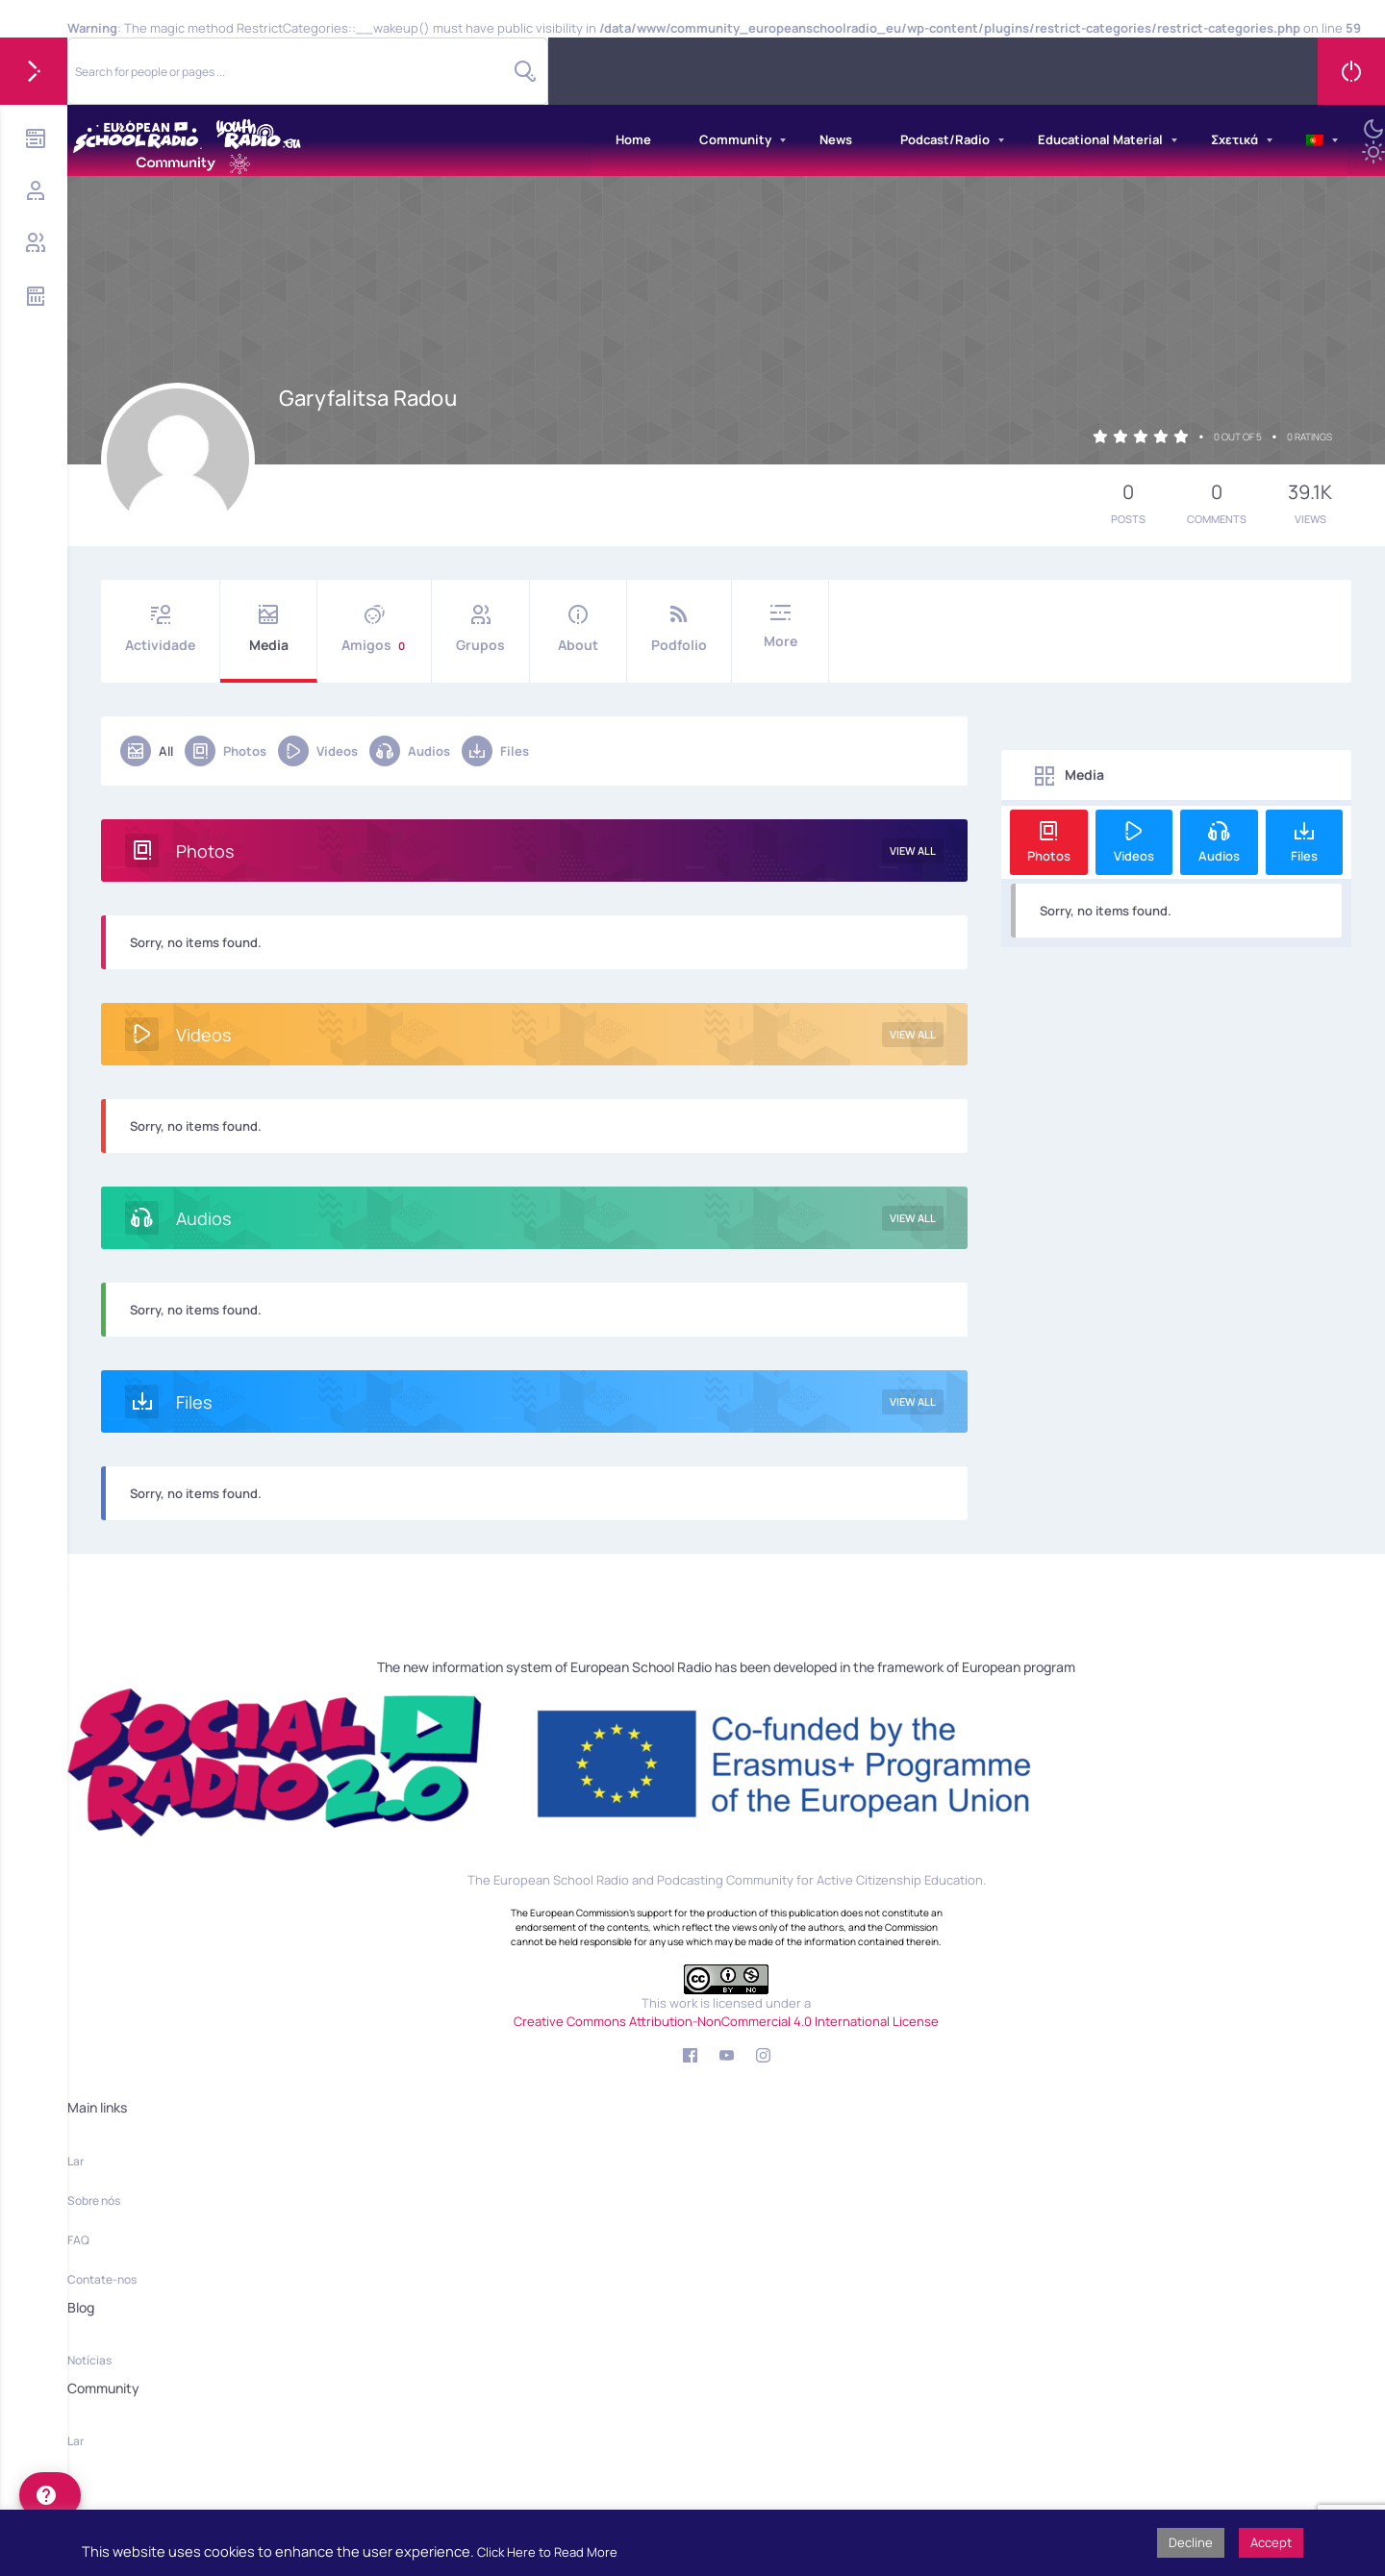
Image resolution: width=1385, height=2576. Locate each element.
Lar (75, 2161)
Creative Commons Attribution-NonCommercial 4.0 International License (726, 2021)
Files (495, 751)
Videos (318, 751)
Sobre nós (93, 2200)
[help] (50, 2495)
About (578, 629)
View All (913, 850)
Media (268, 629)
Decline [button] (1191, 2542)
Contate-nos (102, 2279)
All (146, 751)
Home (633, 139)
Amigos (374, 629)
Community (735, 139)
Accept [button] (1271, 2542)
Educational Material (1100, 139)
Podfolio (679, 629)
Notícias (89, 2360)
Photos (225, 751)
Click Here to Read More (547, 2552)
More (780, 627)
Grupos (480, 629)
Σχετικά (1234, 139)
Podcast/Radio (945, 139)
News (835, 139)
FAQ (78, 2240)
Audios (409, 751)
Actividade (160, 629)
